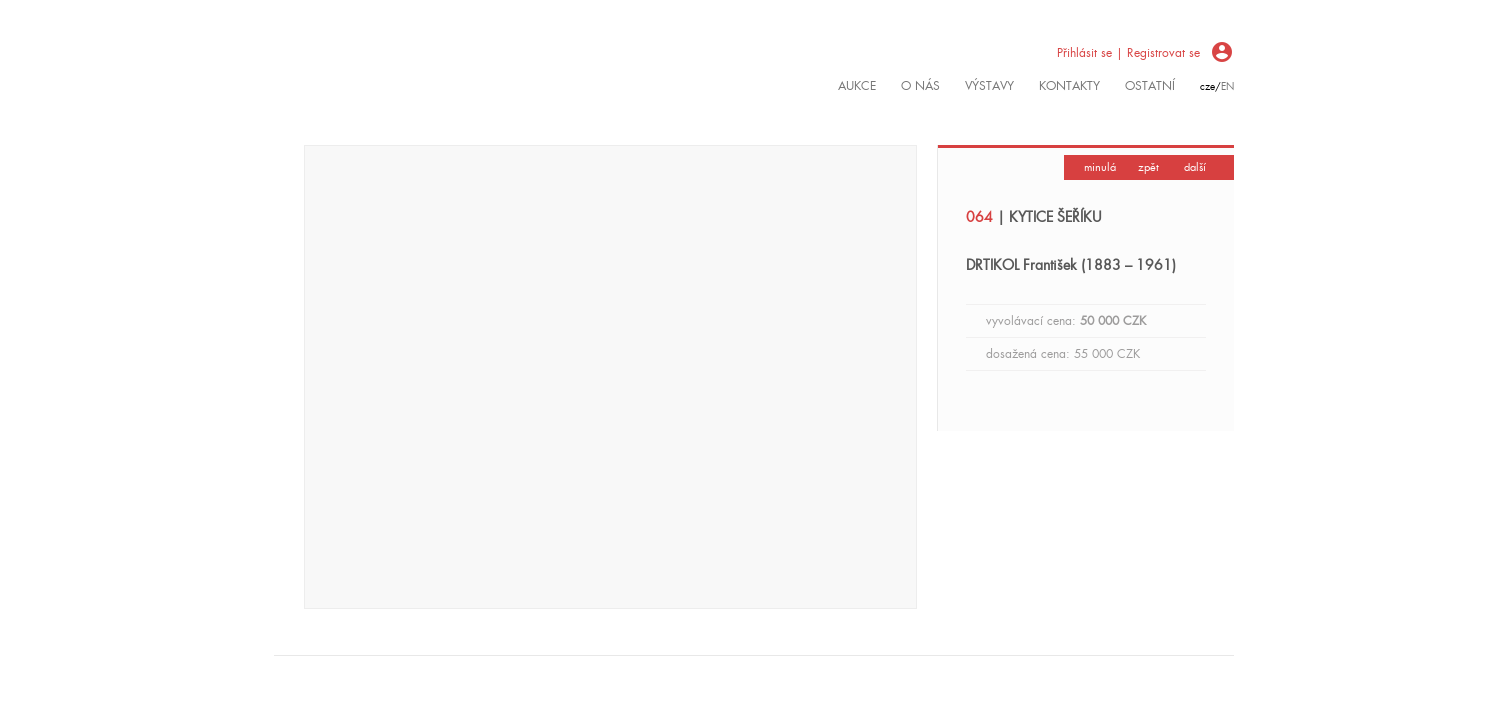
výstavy (989, 86)
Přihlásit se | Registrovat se (1128, 53)
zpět (1148, 167)
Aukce (857, 86)
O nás (920, 86)
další (1195, 167)
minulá (1100, 167)
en (1227, 86)
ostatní (1150, 86)
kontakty (1069, 86)
